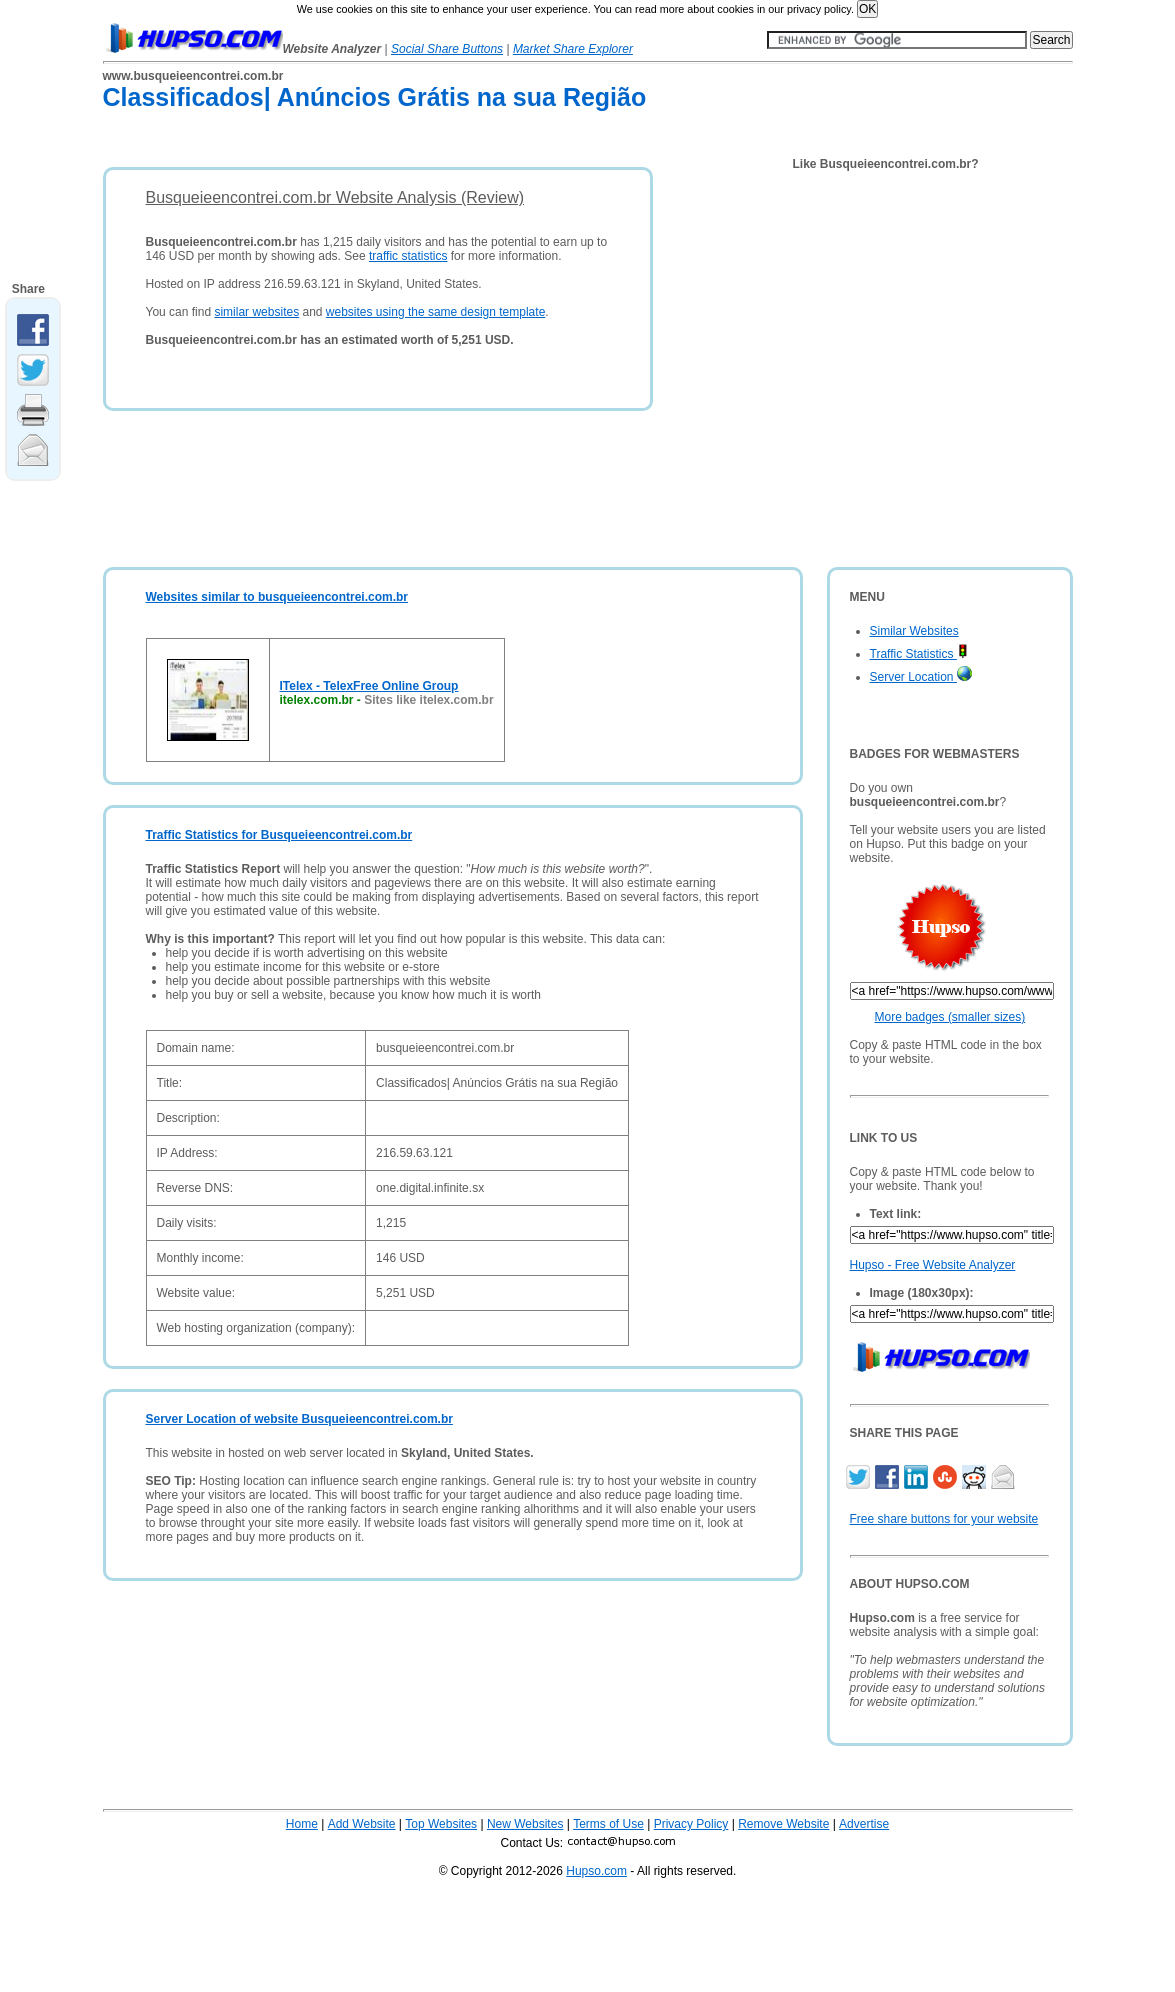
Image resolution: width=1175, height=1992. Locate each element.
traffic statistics (408, 256)
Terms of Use (608, 1824)
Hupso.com (596, 1871)
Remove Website (783, 1824)
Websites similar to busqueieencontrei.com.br (277, 597)
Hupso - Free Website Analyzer (933, 1265)
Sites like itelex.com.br (428, 700)
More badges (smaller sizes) (950, 1017)
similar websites (256, 312)
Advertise (864, 1824)
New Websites (525, 1824)
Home (302, 1824)
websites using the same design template (435, 312)
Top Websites (441, 1824)
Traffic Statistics (919, 654)
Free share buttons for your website (944, 1519)
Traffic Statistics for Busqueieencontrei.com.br (279, 835)
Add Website (362, 1824)
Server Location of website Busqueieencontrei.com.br (299, 1419)
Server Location (921, 677)
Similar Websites (914, 631)
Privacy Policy (691, 1824)
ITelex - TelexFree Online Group (369, 686)
